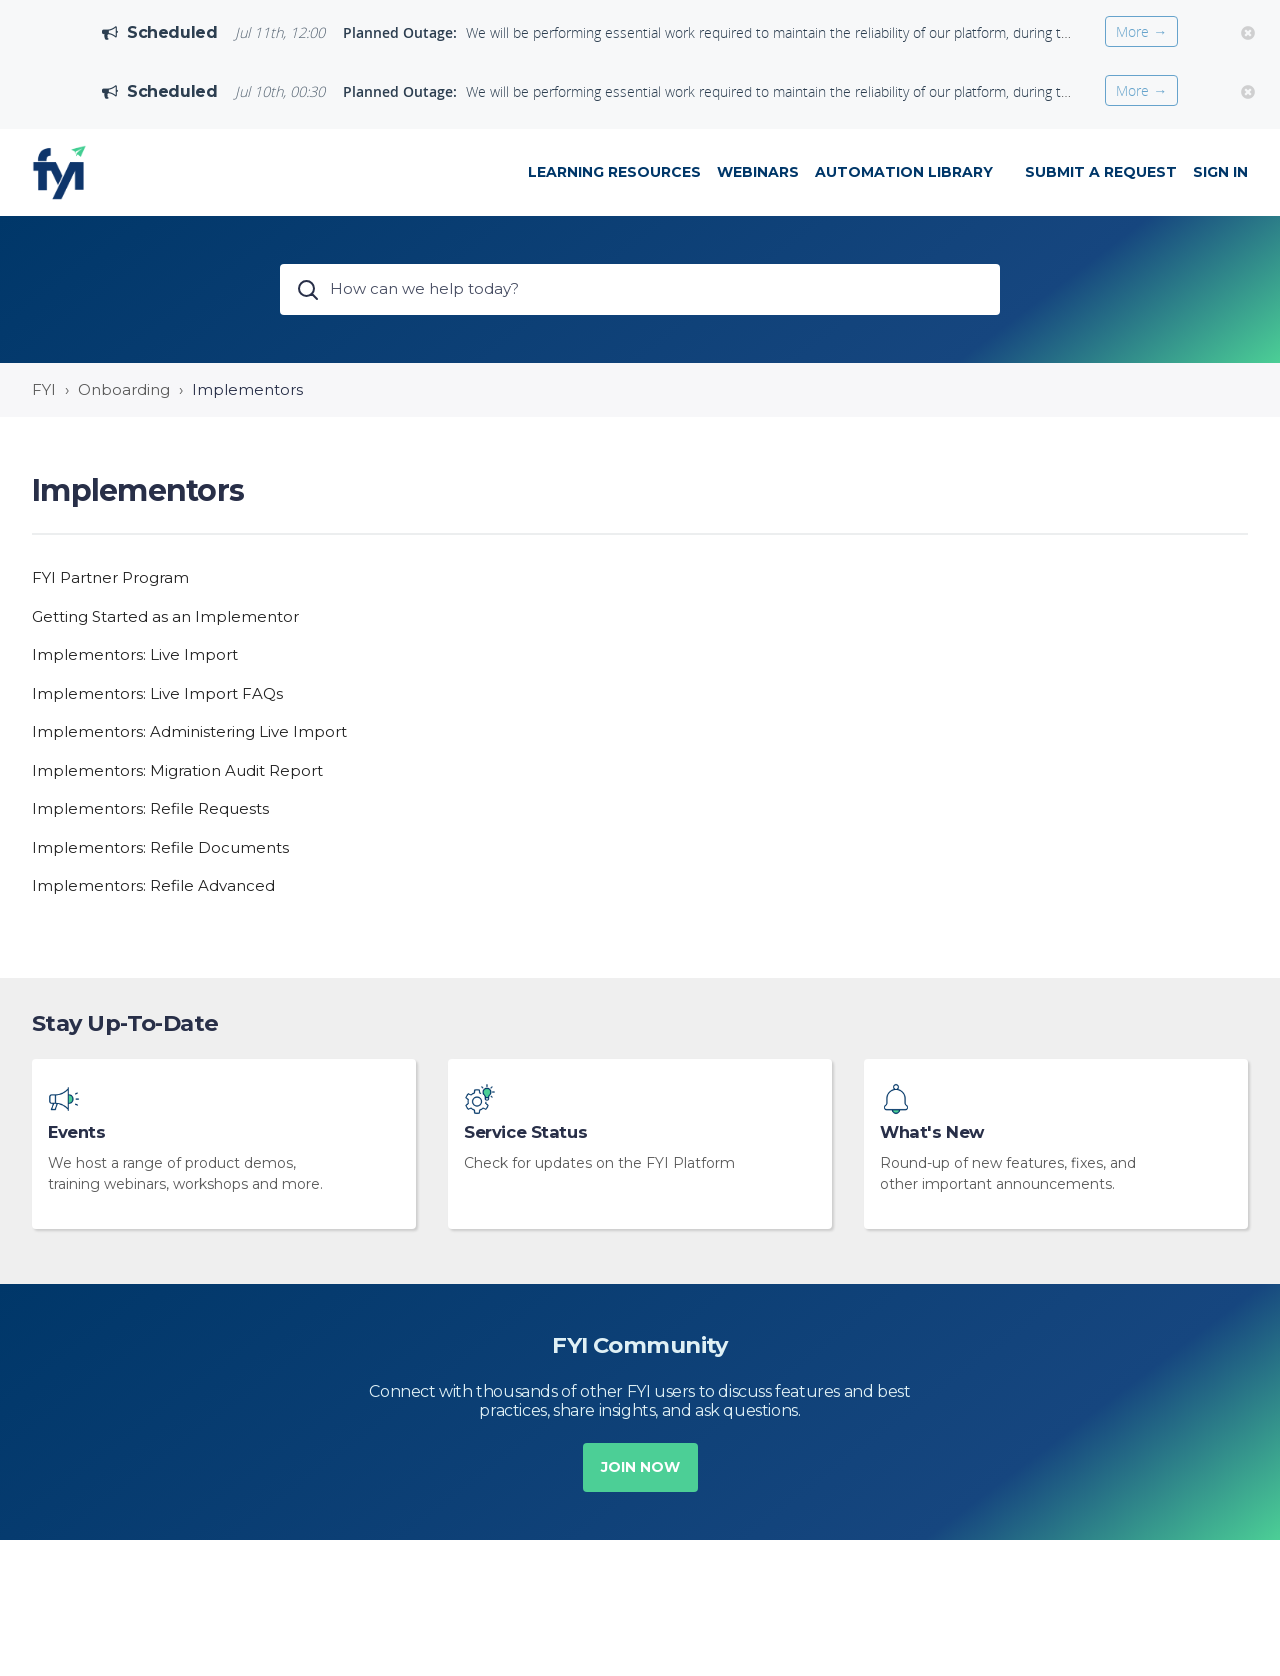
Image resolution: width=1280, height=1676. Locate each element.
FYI (44, 389)
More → (1141, 31)
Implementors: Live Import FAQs (157, 693)
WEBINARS (758, 172)
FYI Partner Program (110, 577)
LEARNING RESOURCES (614, 172)
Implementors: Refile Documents (160, 847)
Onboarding (124, 389)
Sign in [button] (1220, 172)
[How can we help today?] (640, 289)
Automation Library (904, 172)
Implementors (247, 389)
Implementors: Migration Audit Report (177, 770)
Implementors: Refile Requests (150, 808)
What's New (932, 1132)
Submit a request (1101, 172)
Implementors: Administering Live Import (189, 731)
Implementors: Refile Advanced (153, 885)
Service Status (525, 1132)
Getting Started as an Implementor (165, 616)
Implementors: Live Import (135, 654)
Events (77, 1132)
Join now (640, 1467)
